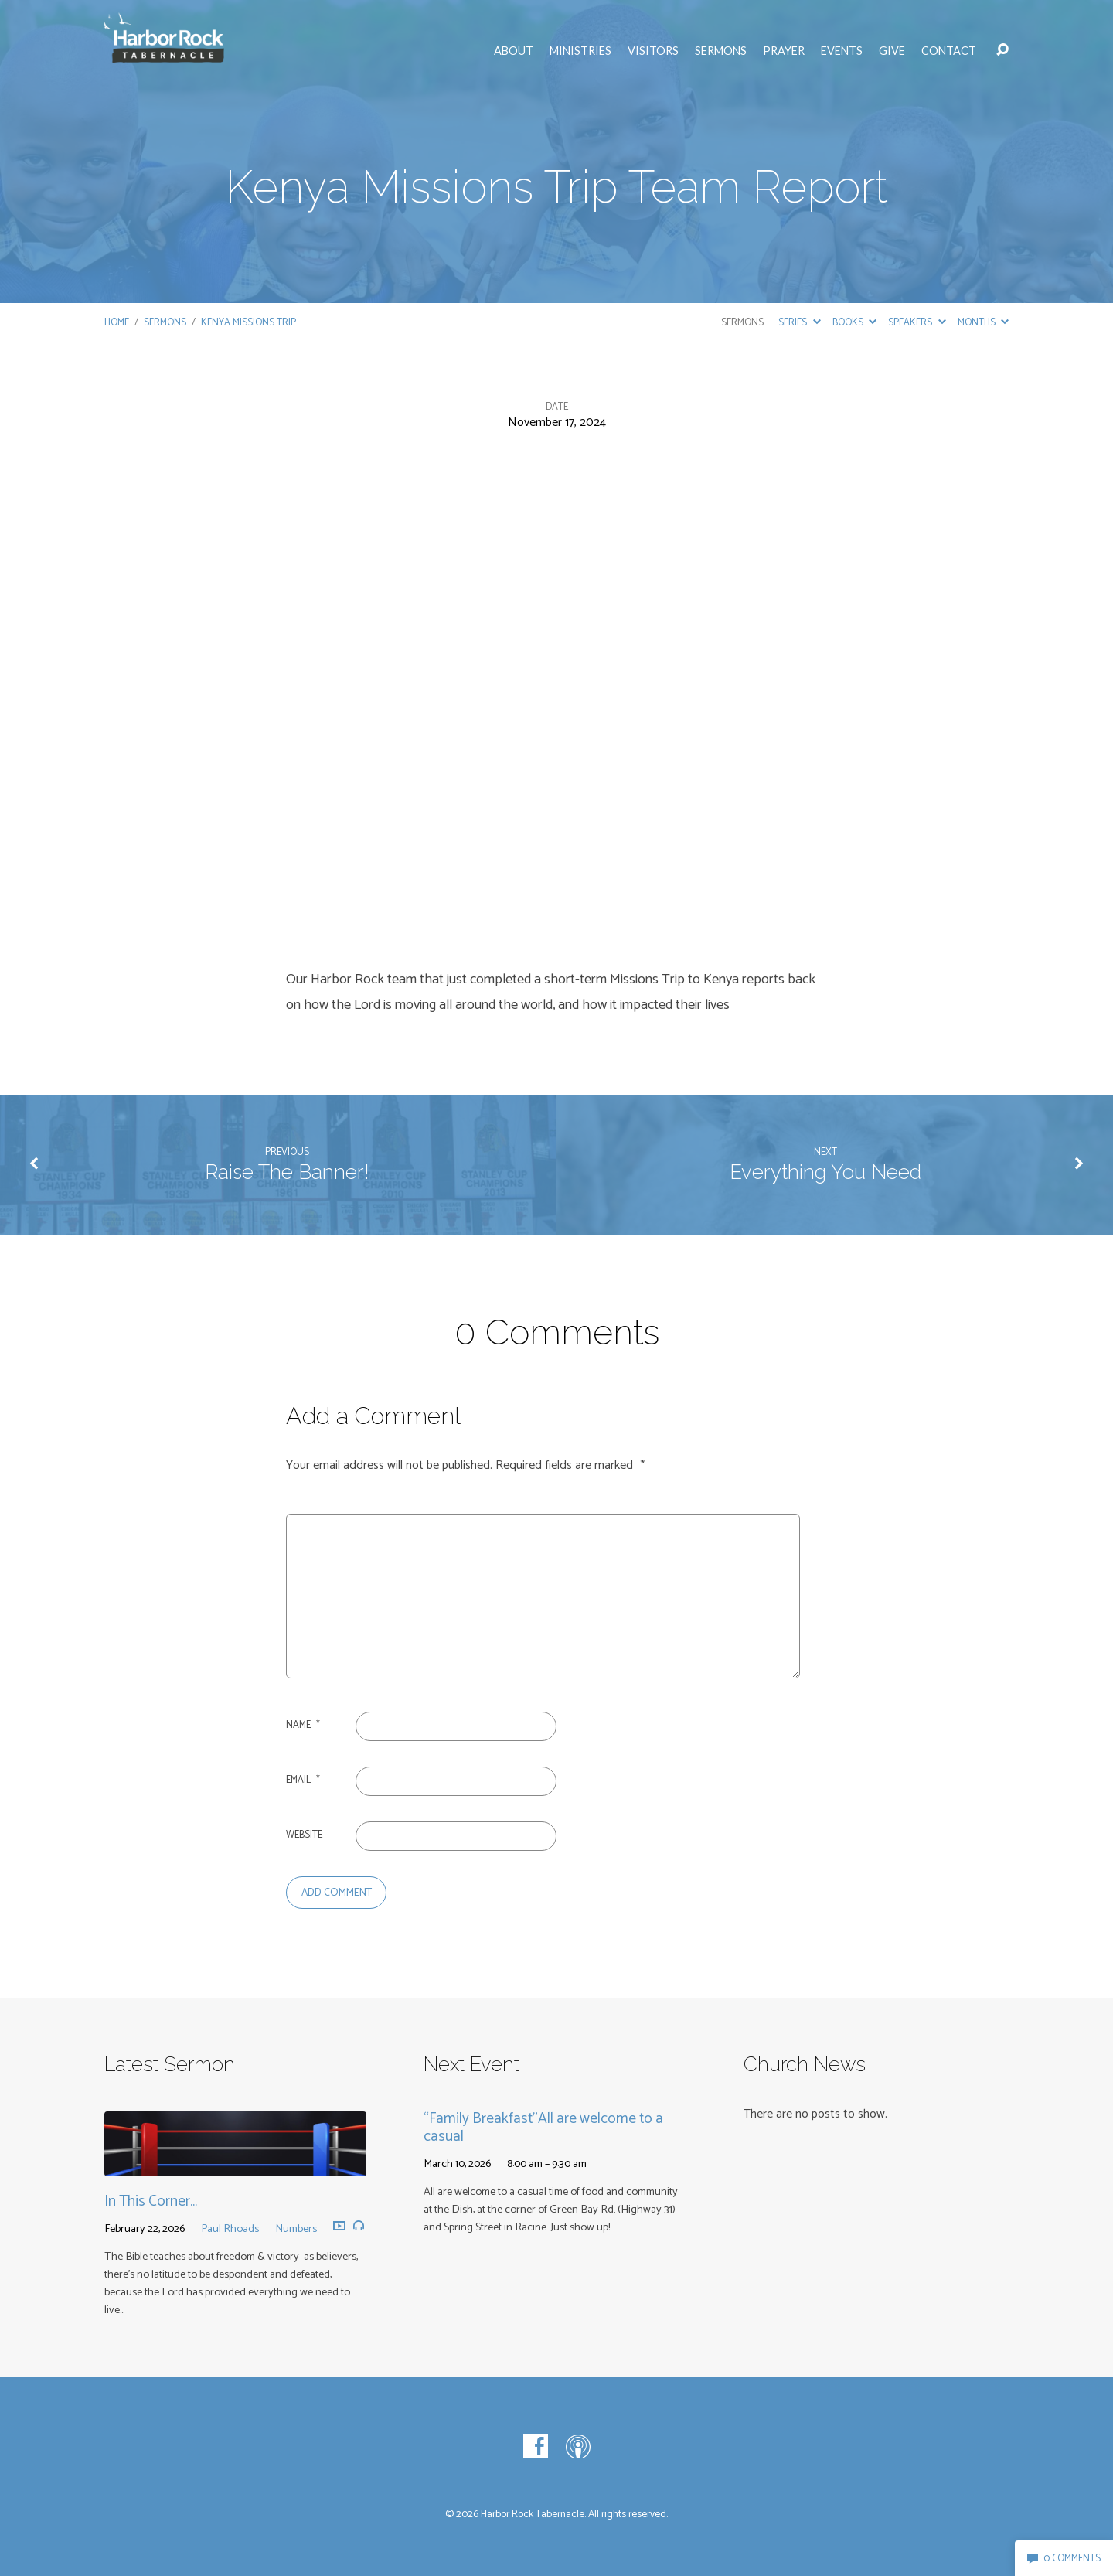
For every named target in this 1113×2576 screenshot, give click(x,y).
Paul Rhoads (230, 2229)
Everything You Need (825, 1172)
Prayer (784, 50)
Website (304, 1835)
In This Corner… (150, 2201)
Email (303, 1780)
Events (842, 50)
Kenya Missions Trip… (251, 323)
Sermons (721, 50)
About (513, 50)
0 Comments (1064, 2558)
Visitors (653, 50)
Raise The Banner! (287, 1172)
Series (799, 323)
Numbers (296, 2229)
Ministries (580, 50)
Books (854, 323)
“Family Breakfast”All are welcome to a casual (543, 2127)
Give (892, 50)
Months (983, 323)
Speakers (916, 323)
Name (303, 1725)
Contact (948, 50)
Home (116, 323)
